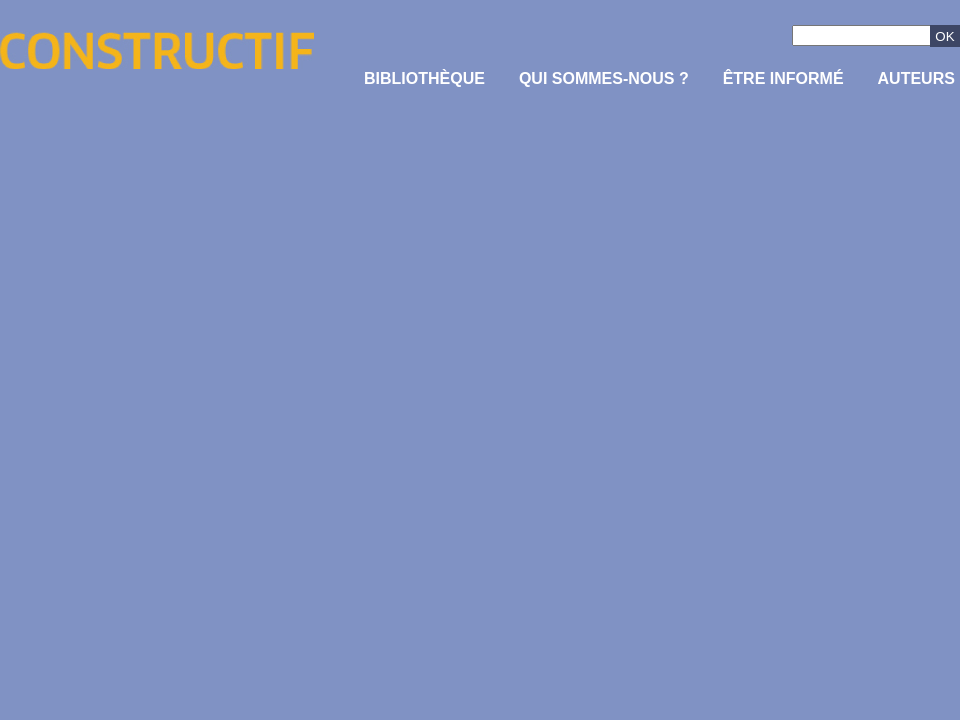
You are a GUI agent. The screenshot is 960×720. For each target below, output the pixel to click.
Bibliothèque (424, 78)
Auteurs (916, 78)
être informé (783, 78)
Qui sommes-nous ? (604, 78)
